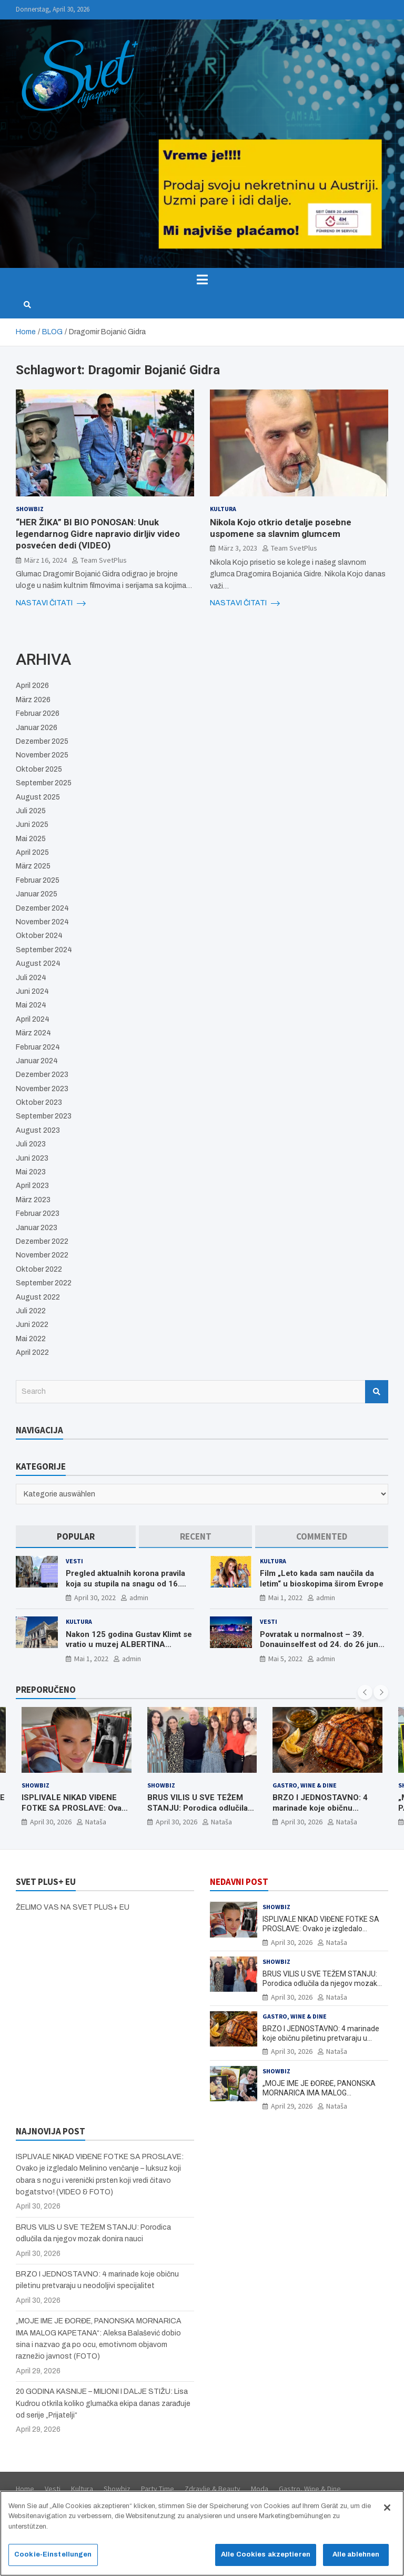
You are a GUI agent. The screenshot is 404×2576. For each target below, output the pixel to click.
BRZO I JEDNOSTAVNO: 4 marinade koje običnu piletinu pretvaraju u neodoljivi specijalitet (320, 1813)
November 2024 (42, 922)
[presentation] (365, 1692)
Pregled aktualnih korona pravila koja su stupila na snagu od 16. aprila (125, 1584)
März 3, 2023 (237, 548)
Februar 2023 (37, 1213)
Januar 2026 (36, 728)
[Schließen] (387, 2510)
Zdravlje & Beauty (212, 2488)
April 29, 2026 (291, 2106)
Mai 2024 (31, 1005)
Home (25, 2488)
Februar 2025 (37, 880)
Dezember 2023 (42, 1075)
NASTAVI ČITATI (51, 603)
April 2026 (32, 686)
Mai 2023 (31, 1172)
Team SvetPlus (103, 560)
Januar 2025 (36, 894)
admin (138, 1597)
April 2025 (32, 852)
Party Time (157, 2488)
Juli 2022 (31, 1311)
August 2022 (38, 1297)
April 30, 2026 (51, 1822)
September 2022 (44, 1283)
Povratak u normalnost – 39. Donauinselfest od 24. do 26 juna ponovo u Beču (321, 1645)
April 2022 (32, 1352)
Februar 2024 (38, 1047)
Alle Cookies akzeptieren (265, 2558)
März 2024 (33, 1033)
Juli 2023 (31, 1144)
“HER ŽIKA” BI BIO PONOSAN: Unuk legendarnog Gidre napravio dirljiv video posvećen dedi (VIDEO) (98, 534)
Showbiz (30, 509)
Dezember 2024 (42, 908)
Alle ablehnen (356, 2558)
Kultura (223, 509)
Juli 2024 (31, 978)
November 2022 (42, 1255)
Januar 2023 (36, 1228)
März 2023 (33, 1200)
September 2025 (44, 783)
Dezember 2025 (42, 741)
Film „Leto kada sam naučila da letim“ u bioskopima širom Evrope (321, 1579)
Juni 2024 (32, 991)
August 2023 (38, 1130)
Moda (259, 2488)
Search (376, 1391)
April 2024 (32, 1019)
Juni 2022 (32, 1325)
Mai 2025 (31, 839)
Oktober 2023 (39, 1102)
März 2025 (33, 866)
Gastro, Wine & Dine (304, 1785)
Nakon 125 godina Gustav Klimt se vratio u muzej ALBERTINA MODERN (129, 1645)
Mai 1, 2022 (285, 1597)
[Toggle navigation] (202, 279)
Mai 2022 (31, 1339)
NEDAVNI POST (239, 1882)
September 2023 (44, 1116)
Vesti (74, 1561)
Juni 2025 (32, 824)
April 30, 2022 (95, 1597)
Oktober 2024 (39, 936)
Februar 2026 (37, 713)
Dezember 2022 (42, 1241)
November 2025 (42, 755)
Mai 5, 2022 (285, 1658)
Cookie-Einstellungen (53, 2558)
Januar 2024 (37, 1061)
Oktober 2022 (39, 1269)
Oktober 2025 (39, 769)
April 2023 (32, 1186)
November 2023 (42, 1089)
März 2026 (33, 700)
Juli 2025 (31, 811)
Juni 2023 (32, 1158)
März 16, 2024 (45, 560)
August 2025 (38, 797)
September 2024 (44, 950)
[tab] (76, 1536)
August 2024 (38, 963)
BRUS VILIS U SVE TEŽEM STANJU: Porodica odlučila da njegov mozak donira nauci (197, 1813)
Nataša (95, 1822)
